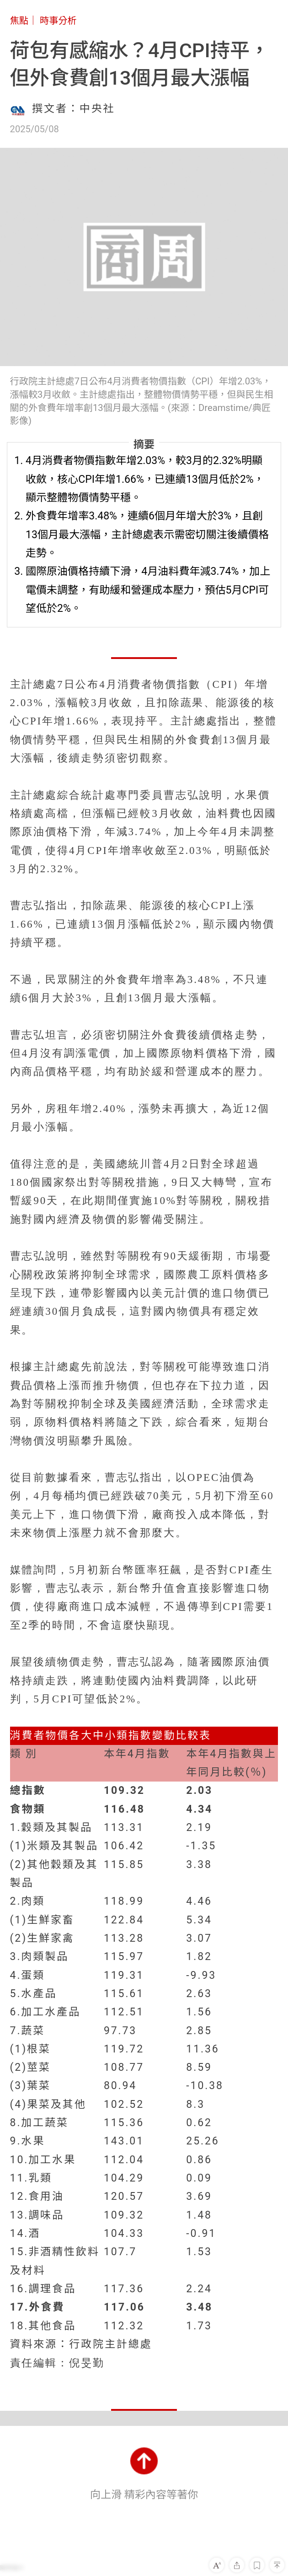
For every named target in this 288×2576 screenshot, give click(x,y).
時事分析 (58, 20)
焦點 (19, 20)
